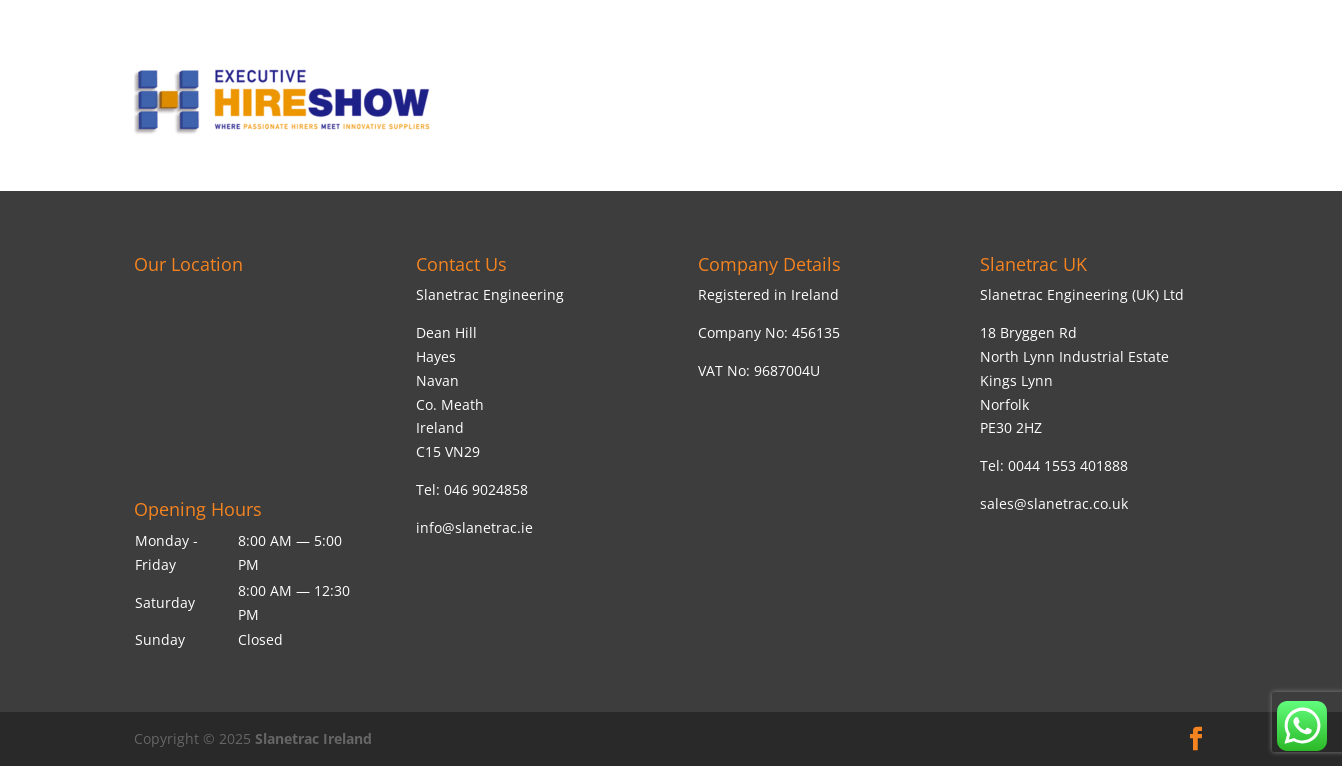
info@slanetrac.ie (474, 527)
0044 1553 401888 (1068, 465)
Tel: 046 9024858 (472, 489)
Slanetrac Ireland (313, 738)
